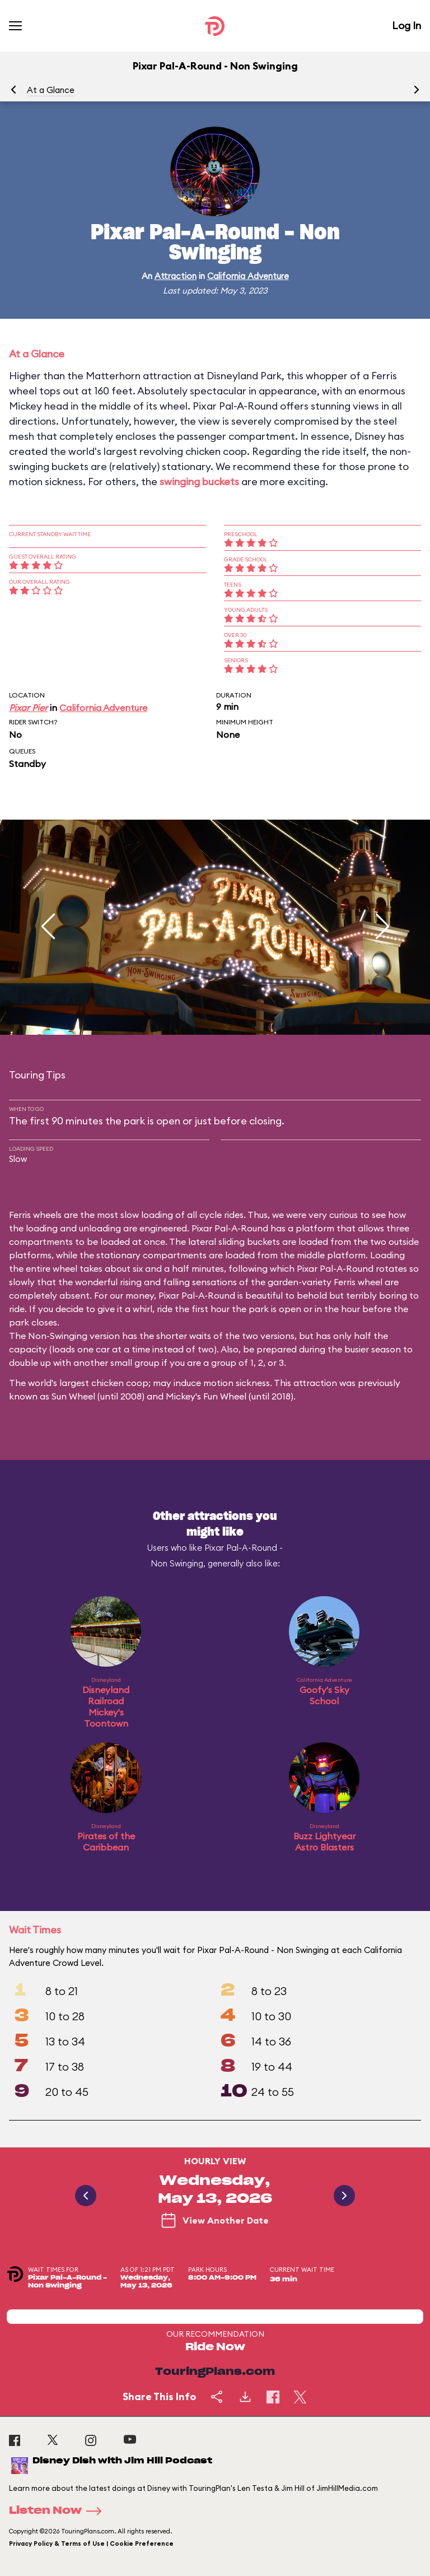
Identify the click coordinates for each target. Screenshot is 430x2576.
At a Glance (50, 90)
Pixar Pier (28, 707)
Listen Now (59, 2511)
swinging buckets (199, 481)
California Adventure (248, 276)
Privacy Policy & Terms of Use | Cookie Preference (91, 2543)
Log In (406, 25)
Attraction (176, 276)
